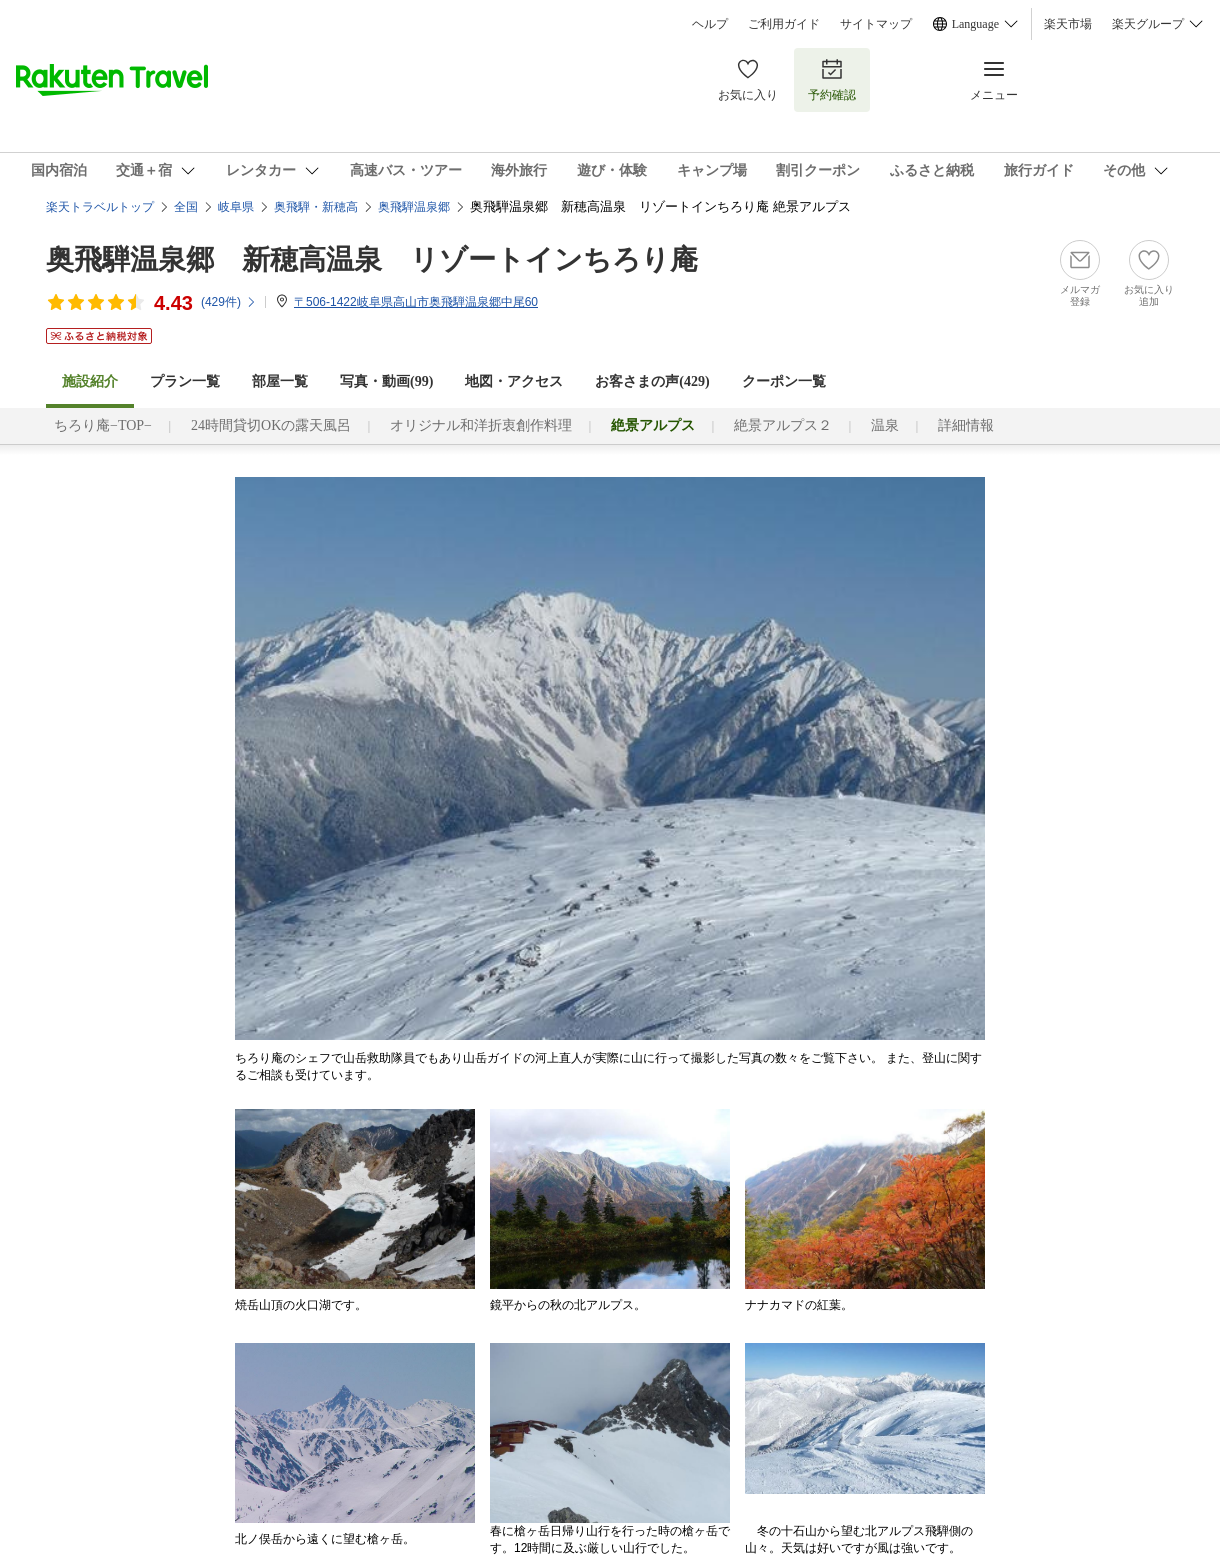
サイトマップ (876, 24)
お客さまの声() (652, 381)
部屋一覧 (280, 381)
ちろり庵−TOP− (103, 425)
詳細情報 (966, 425)
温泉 (885, 425)
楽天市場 (1068, 24)
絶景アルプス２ (783, 425)
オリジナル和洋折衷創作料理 (481, 425)
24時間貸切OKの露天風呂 (271, 425)
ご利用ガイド (784, 24)
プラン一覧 (185, 381)
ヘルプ (710, 24)
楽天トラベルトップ (100, 207)
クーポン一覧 (784, 381)
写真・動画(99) (386, 381)
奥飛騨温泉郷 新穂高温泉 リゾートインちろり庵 (372, 259)
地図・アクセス (514, 381)
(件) (229, 302)
